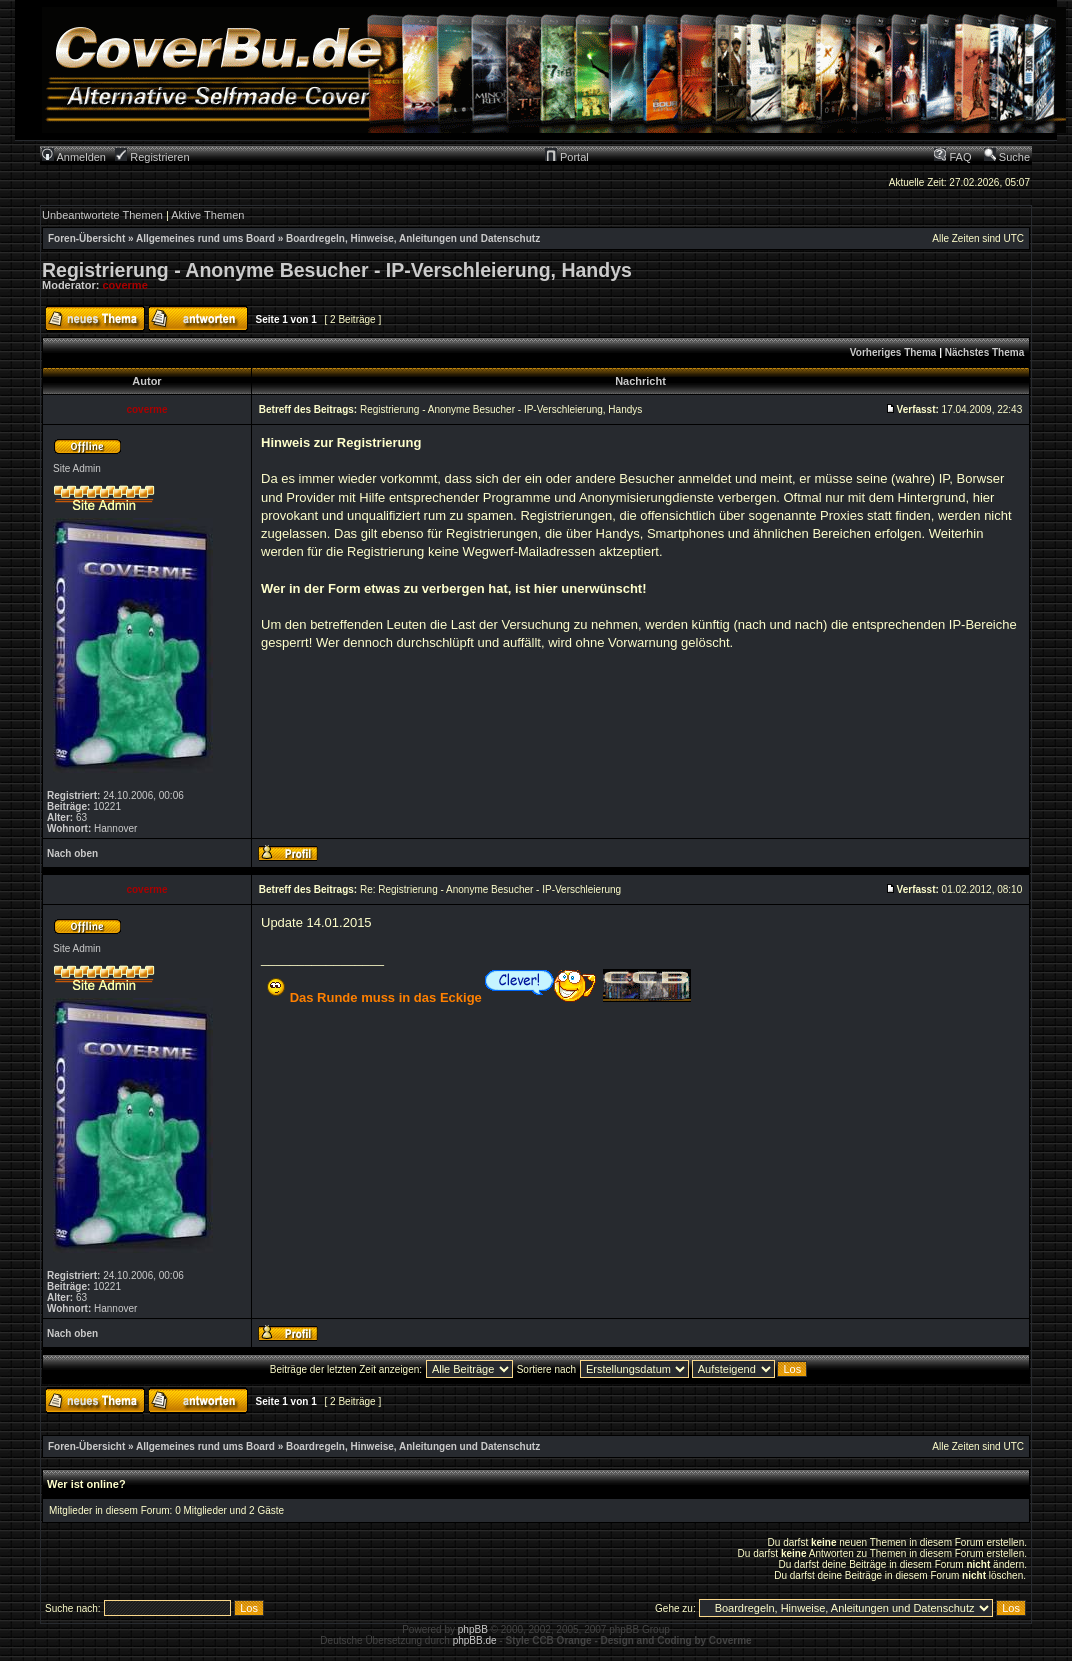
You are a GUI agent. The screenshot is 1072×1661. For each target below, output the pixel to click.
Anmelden (74, 157)
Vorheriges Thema (893, 352)
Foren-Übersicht (86, 238)
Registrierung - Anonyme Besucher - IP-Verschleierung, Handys (337, 270)
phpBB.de (475, 1640)
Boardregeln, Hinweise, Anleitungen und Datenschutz (413, 238)
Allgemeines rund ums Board (205, 238)
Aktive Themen (207, 215)
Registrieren (152, 157)
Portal (567, 157)
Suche (1007, 157)
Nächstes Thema (984, 352)
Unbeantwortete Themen (102, 215)
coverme (125, 285)
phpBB (473, 1629)
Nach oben (72, 853)
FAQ (952, 157)
